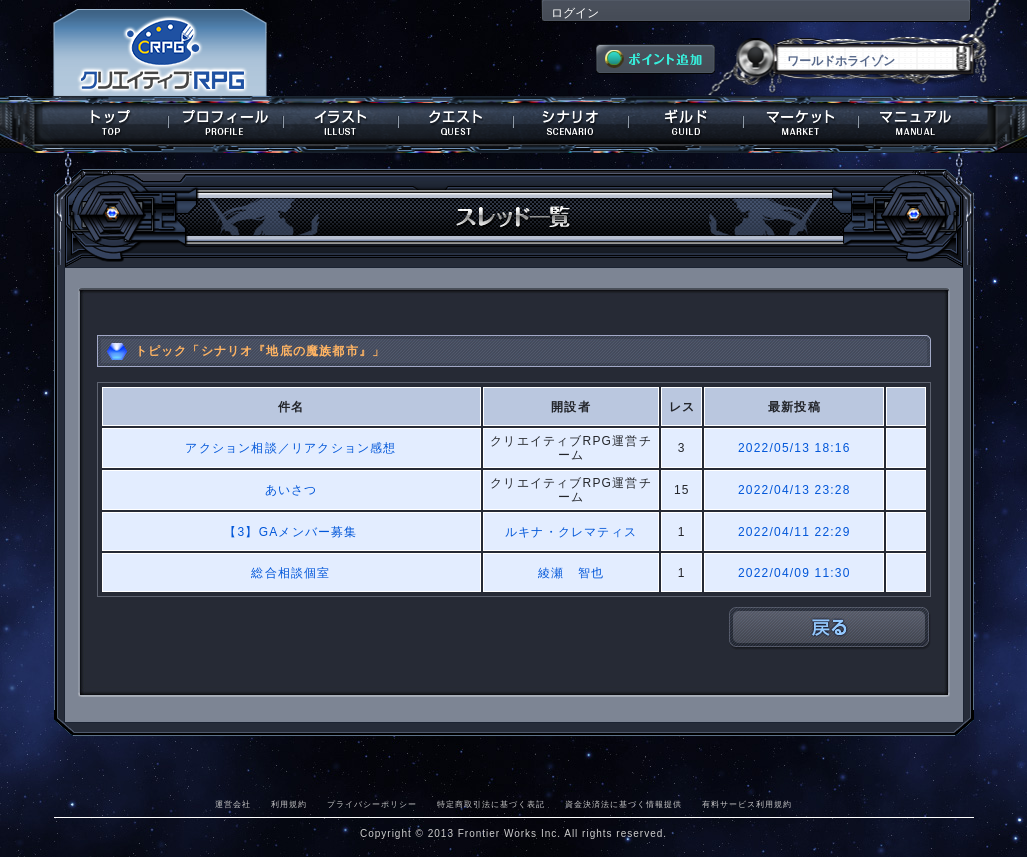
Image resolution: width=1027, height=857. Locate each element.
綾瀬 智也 (571, 573)
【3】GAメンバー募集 (290, 532)
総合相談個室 (290, 573)
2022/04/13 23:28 (794, 490)
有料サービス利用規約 (747, 804)
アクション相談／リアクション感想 (290, 448)
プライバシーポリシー (372, 804)
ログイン (575, 13)
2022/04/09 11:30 (794, 573)
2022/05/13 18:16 (794, 448)
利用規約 (289, 804)
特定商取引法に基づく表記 (491, 804)
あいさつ (291, 490)
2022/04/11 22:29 (794, 532)
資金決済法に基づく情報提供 (623, 804)
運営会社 (233, 804)
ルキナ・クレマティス (571, 532)
